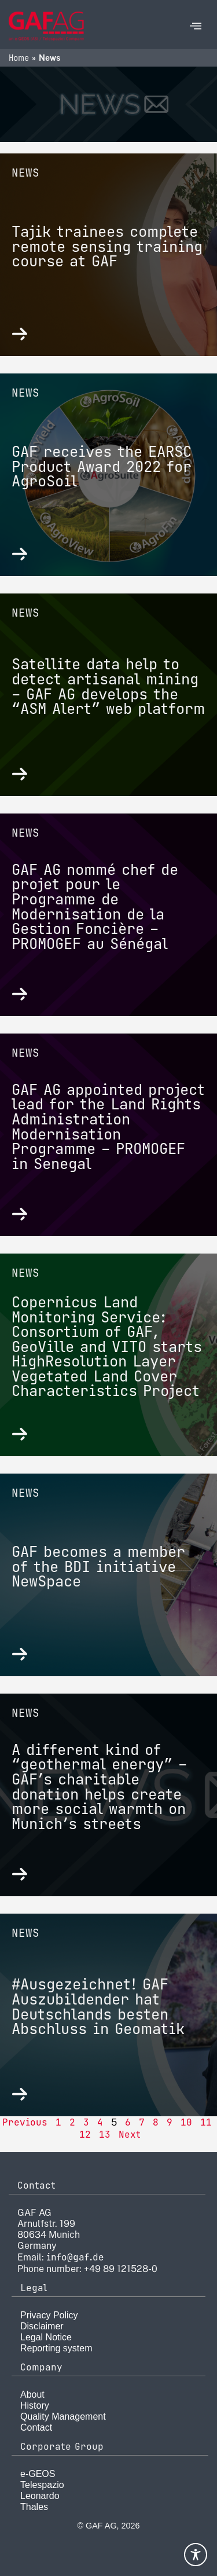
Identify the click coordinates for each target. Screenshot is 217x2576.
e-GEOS (37, 2474)
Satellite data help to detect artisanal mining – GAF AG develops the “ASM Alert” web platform (108, 686)
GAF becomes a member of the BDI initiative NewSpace (98, 1566)
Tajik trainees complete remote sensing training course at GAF (107, 246)
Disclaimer (42, 2326)
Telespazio (42, 2485)
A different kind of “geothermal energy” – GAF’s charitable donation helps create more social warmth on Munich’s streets (99, 1787)
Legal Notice (46, 2337)
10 (186, 2122)
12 (85, 2134)
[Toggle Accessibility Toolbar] (195, 2554)
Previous (24, 2122)
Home (19, 58)
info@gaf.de (75, 2257)
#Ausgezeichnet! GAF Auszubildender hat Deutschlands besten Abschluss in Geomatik (98, 2006)
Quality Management (63, 2416)
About (32, 2394)
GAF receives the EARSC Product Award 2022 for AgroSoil (102, 466)
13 (105, 2134)
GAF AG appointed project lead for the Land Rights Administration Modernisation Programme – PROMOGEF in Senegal (108, 1127)
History (34, 2405)
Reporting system (56, 2348)
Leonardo (40, 2496)
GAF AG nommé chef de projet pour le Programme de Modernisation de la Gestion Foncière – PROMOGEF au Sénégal (95, 907)
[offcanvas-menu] (195, 26)
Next (130, 2134)
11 (206, 2122)
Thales (34, 2507)
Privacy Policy (49, 2315)
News (25, 172)
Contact (36, 2427)
